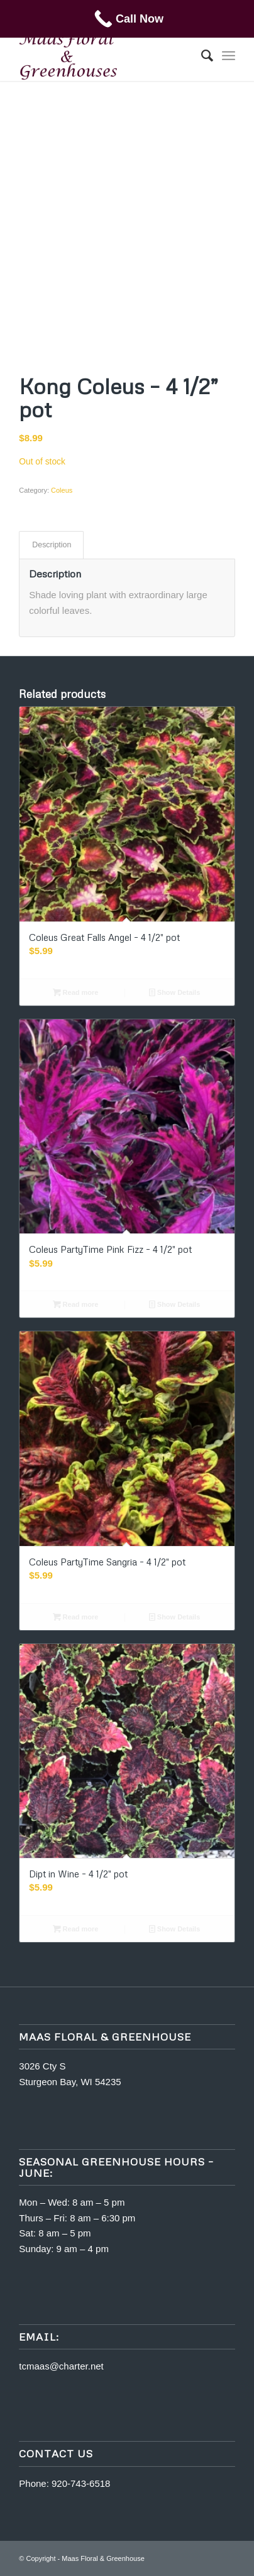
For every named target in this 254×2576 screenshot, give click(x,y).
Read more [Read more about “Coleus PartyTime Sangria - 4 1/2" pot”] (76, 1617)
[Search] (201, 56)
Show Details (175, 992)
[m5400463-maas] (105, 56)
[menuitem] (201, 56)
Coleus (61, 490)
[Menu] (228, 56)
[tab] (51, 545)
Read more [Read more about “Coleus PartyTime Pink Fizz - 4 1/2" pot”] (76, 1304)
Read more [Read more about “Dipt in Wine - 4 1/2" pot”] (76, 1929)
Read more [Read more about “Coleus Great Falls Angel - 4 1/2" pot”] (76, 992)
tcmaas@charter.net (61, 2366)
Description (51, 544)
